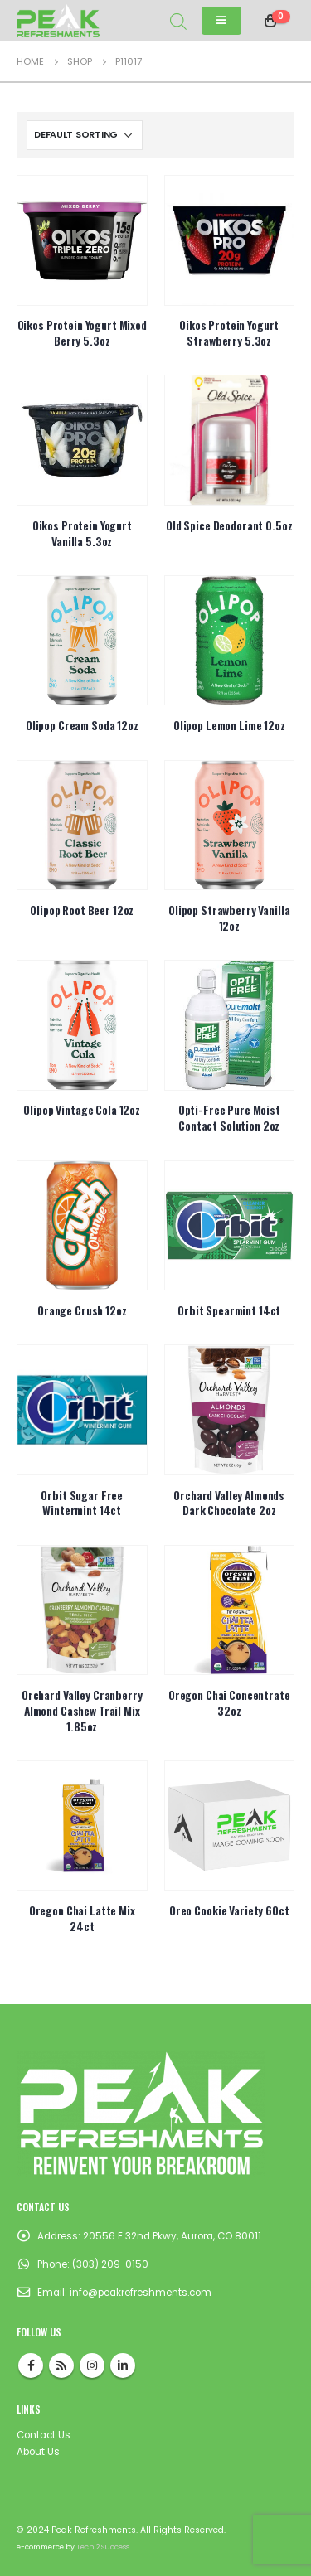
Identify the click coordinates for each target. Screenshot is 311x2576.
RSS (61, 2365)
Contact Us (43, 2435)
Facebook (30, 2365)
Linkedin (122, 2365)
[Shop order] (85, 135)
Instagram (92, 2365)
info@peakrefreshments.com (140, 2292)
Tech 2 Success (102, 2547)
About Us (38, 2451)
